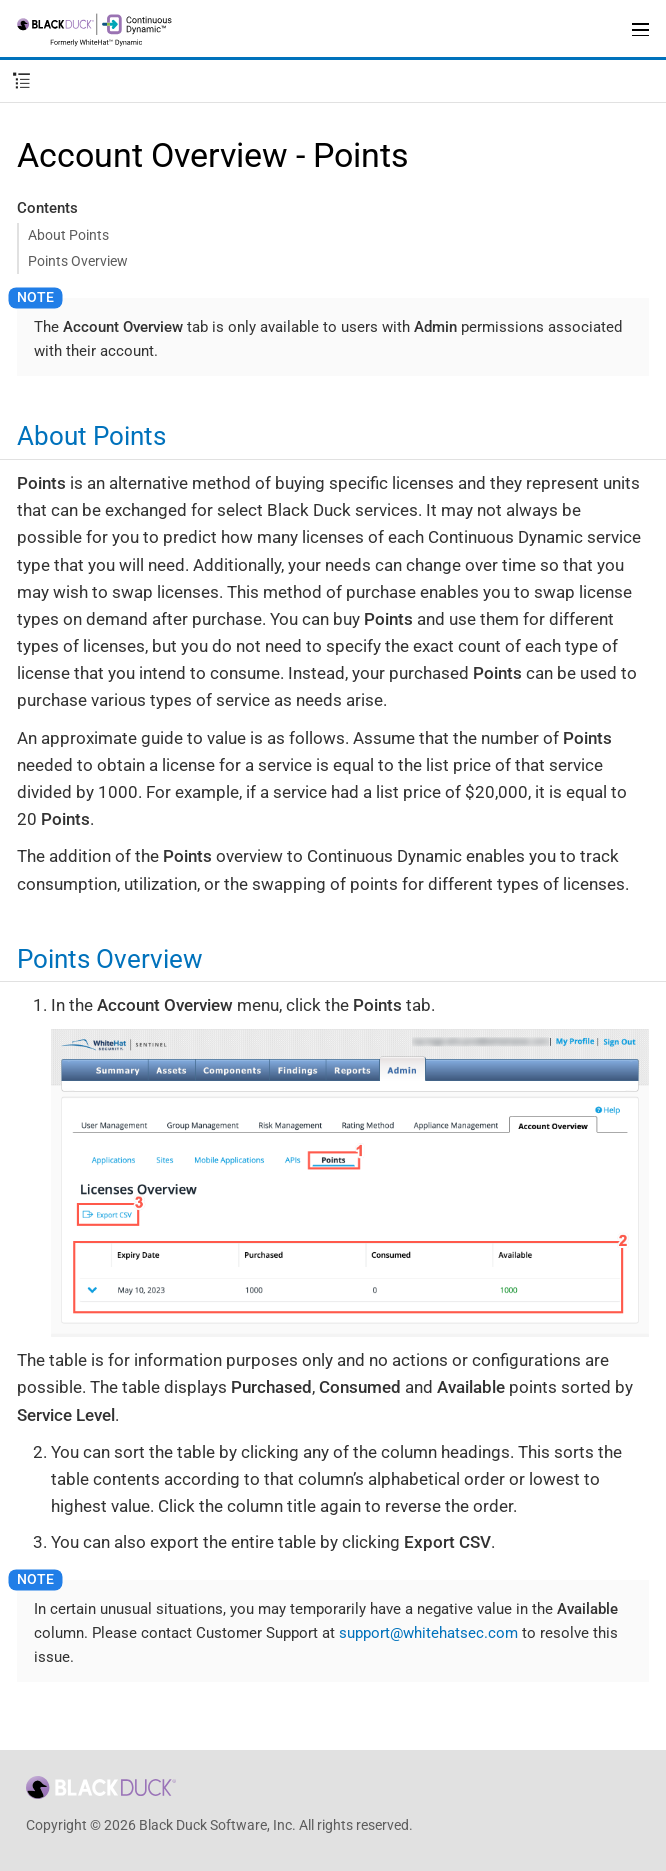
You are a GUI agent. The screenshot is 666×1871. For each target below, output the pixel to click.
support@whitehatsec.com (428, 1633)
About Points (68, 235)
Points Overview (78, 261)
